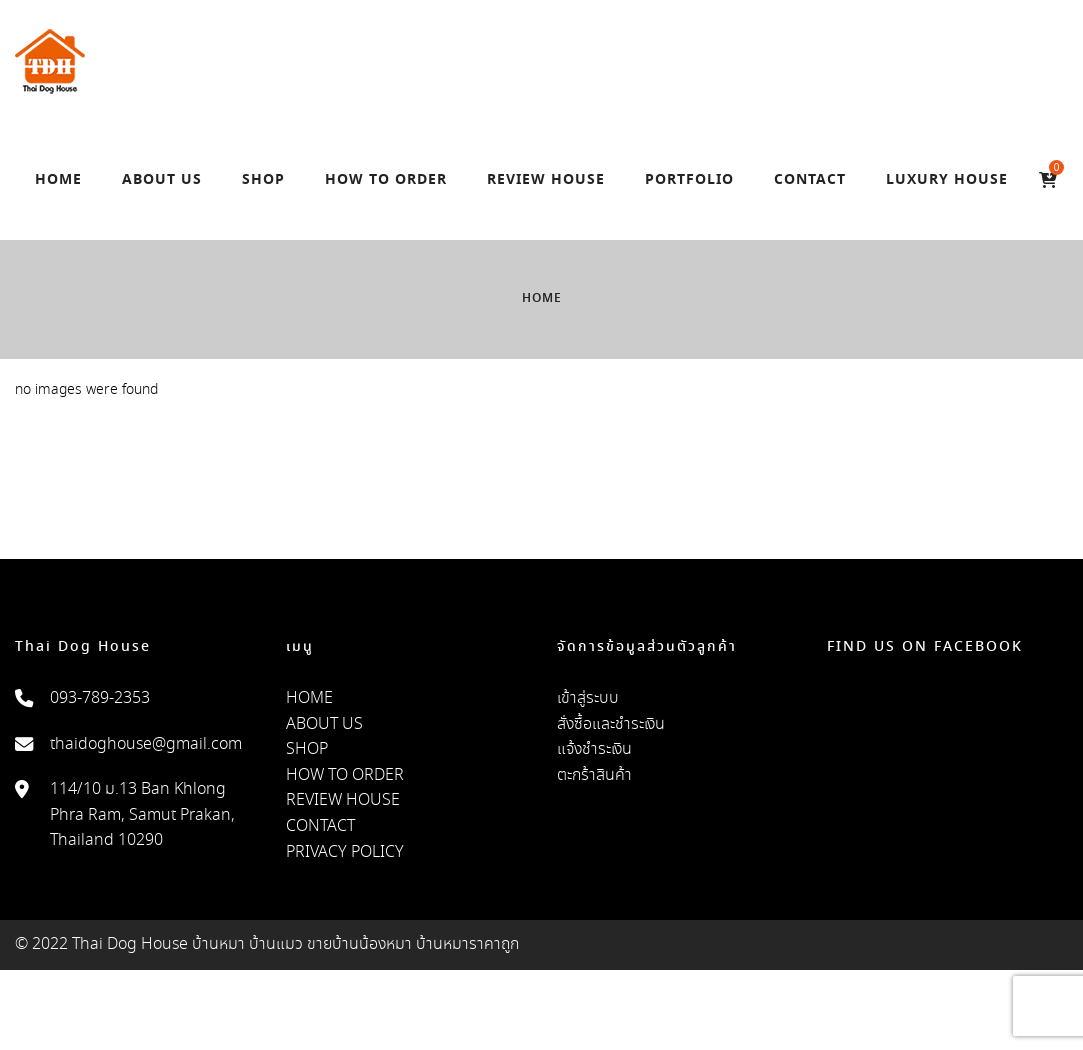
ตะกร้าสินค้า (594, 775)
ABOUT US (324, 724)
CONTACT (320, 826)
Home (542, 299)
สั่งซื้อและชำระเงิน (611, 724)
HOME (309, 698)
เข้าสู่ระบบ (588, 698)
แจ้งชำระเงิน (594, 749)
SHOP (307, 749)
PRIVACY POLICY (345, 852)
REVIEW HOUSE (343, 800)
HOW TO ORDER (345, 775)
